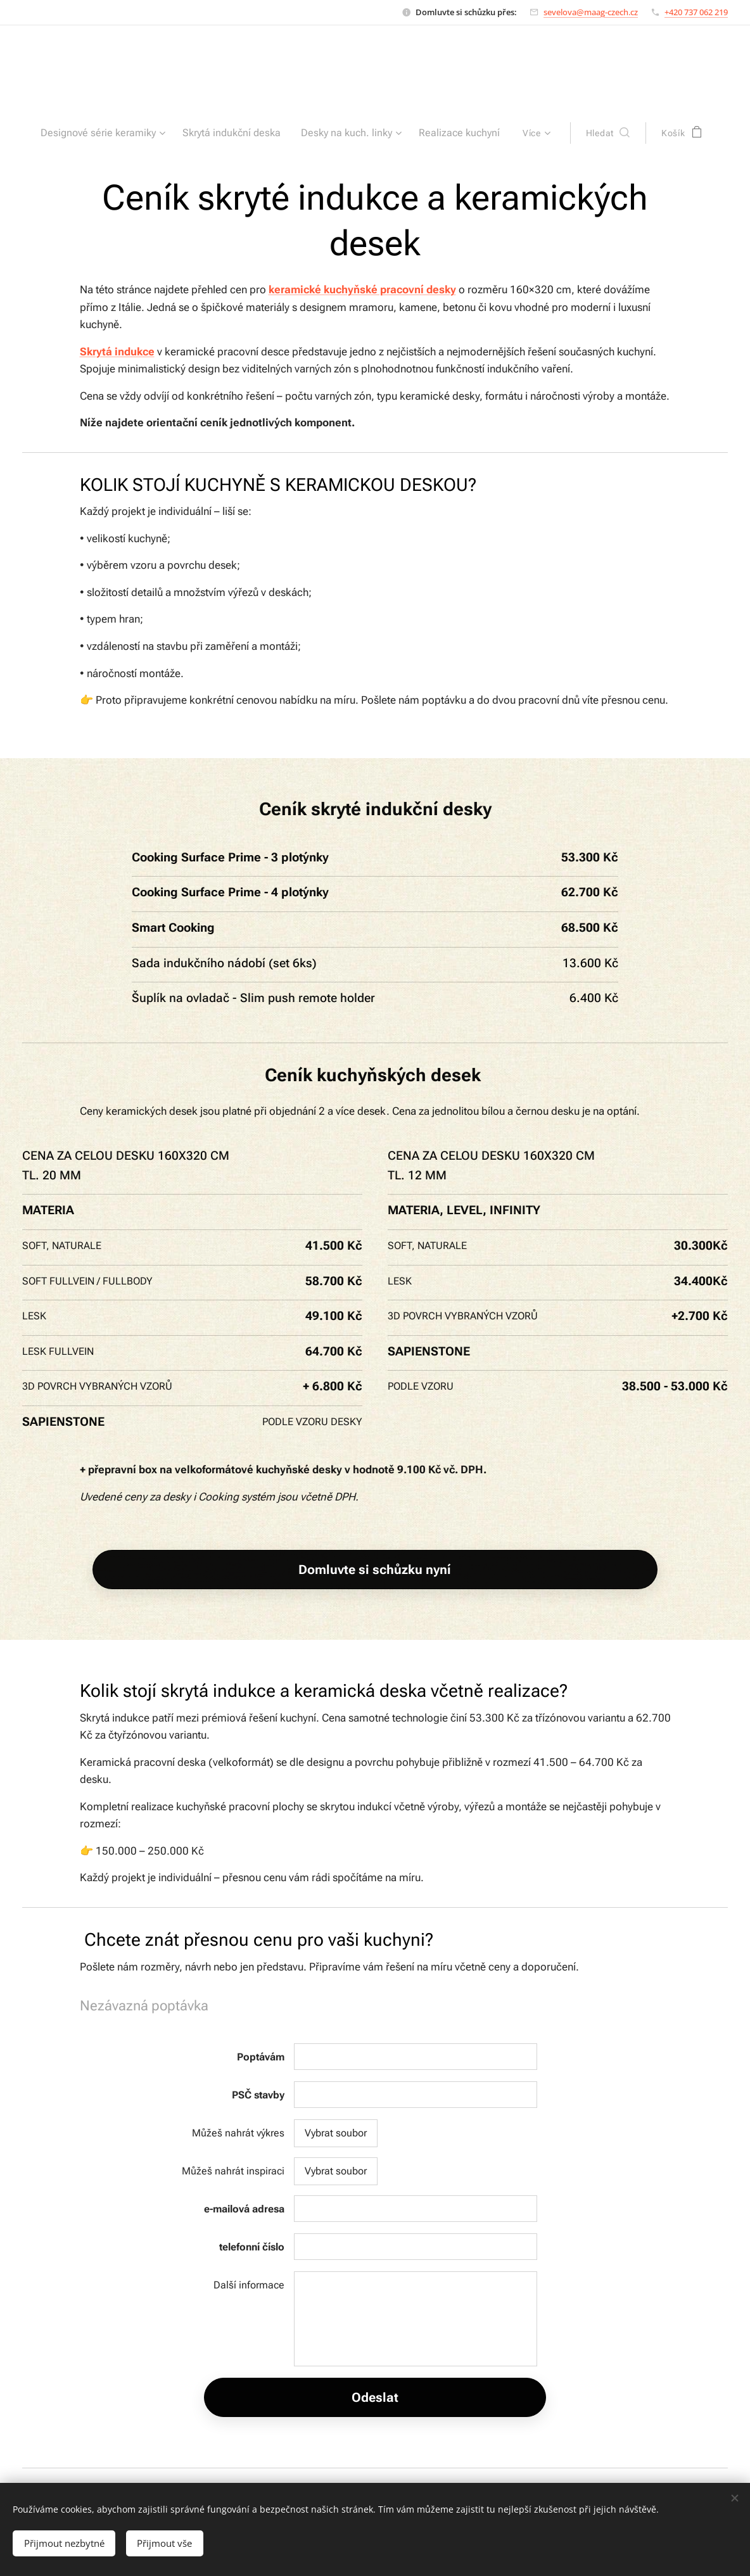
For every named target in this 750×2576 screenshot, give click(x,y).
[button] (596, 133)
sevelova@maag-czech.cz (590, 12)
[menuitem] (113, 133)
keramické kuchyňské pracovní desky (362, 289)
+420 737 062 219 (696, 12)
